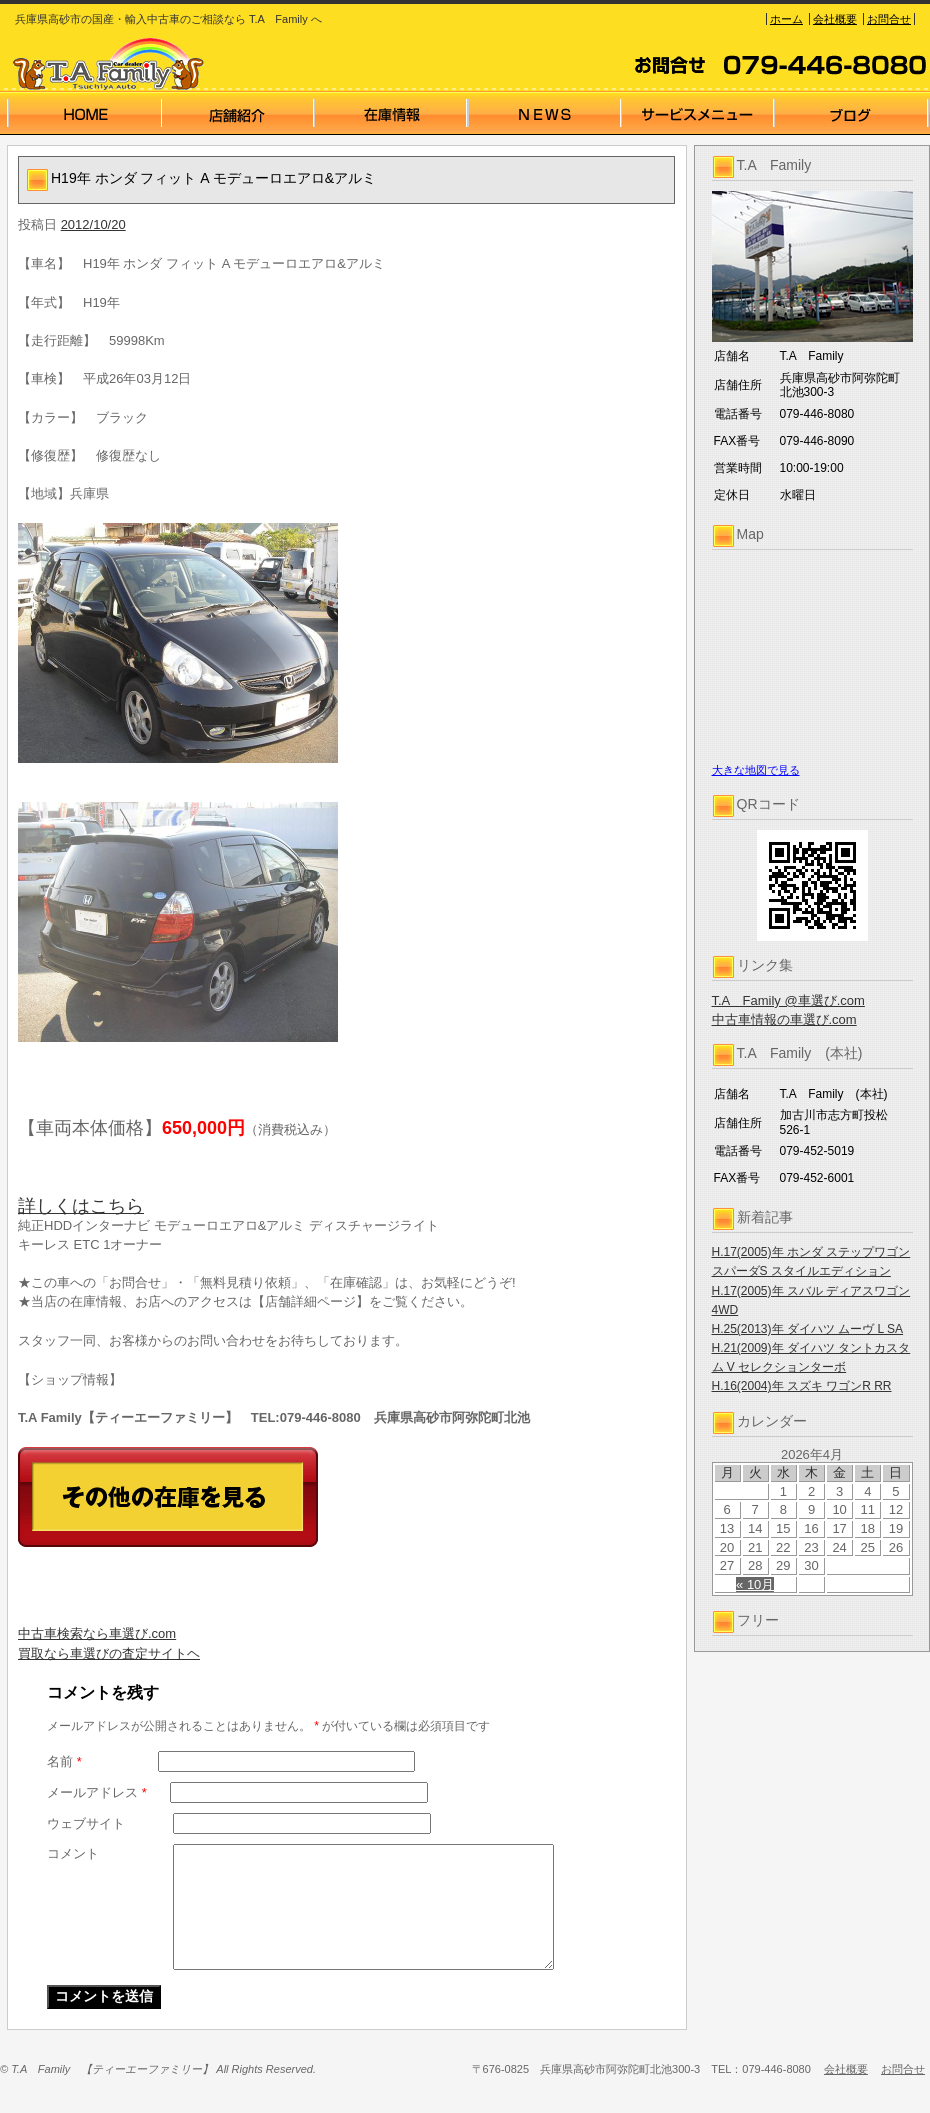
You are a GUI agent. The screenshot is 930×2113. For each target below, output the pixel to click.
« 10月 (755, 1584)
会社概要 (835, 19)
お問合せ (889, 19)
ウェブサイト (86, 1823)
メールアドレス (97, 1792)
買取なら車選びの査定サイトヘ (109, 1653)
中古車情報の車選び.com (784, 1019)
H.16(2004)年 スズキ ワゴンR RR (802, 1386)
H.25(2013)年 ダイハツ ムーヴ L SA (808, 1329)
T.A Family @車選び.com (788, 1000)
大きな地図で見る (756, 770)
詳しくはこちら (81, 1206)
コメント (73, 1853)
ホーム (786, 19)
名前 (64, 1761)
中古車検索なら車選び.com (97, 1633)
